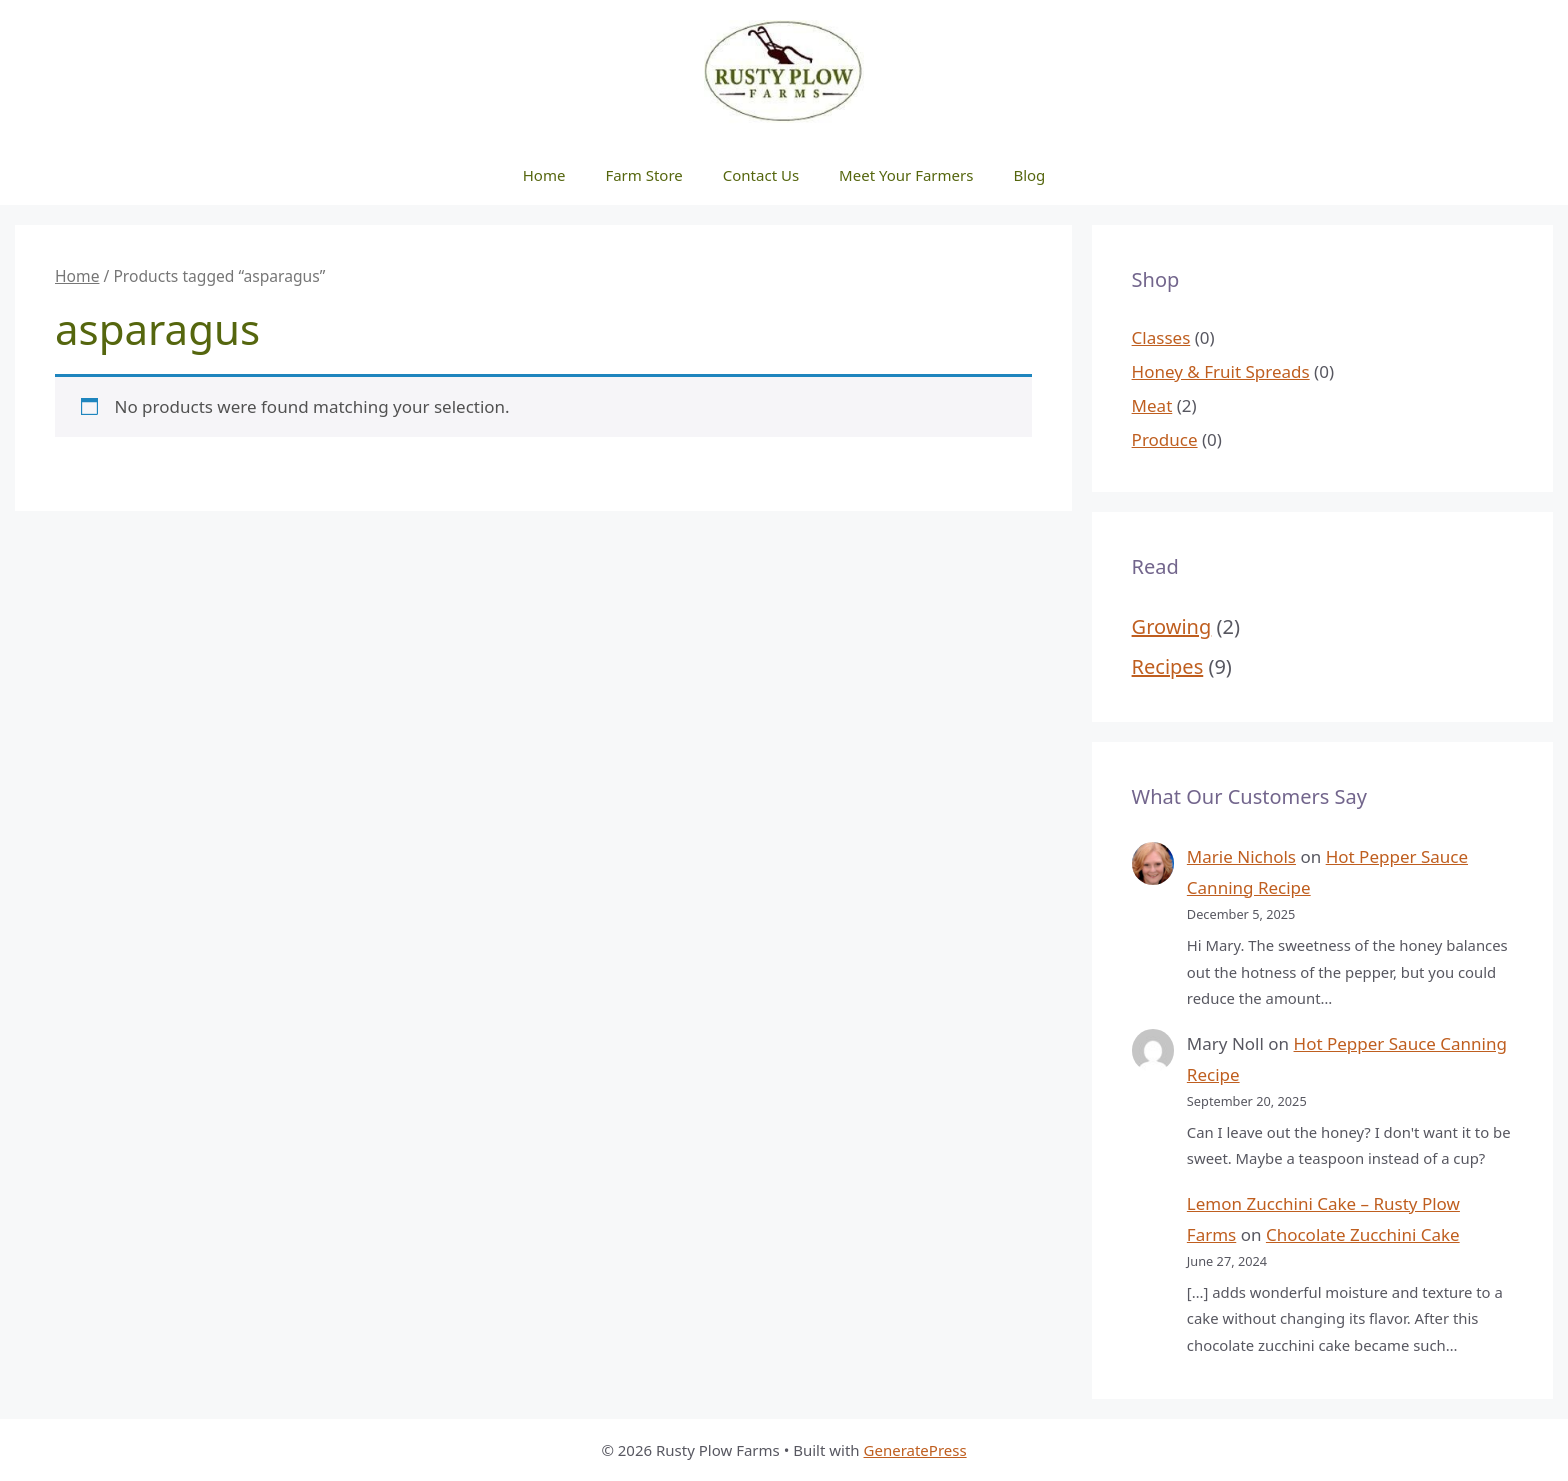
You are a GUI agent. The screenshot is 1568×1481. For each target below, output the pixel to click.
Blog (1029, 175)
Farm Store (643, 175)
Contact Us (761, 175)
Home (544, 175)
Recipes (1168, 666)
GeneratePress (915, 1450)
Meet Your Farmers (906, 175)
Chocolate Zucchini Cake (1363, 1234)
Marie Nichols (1241, 856)
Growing (1172, 626)
